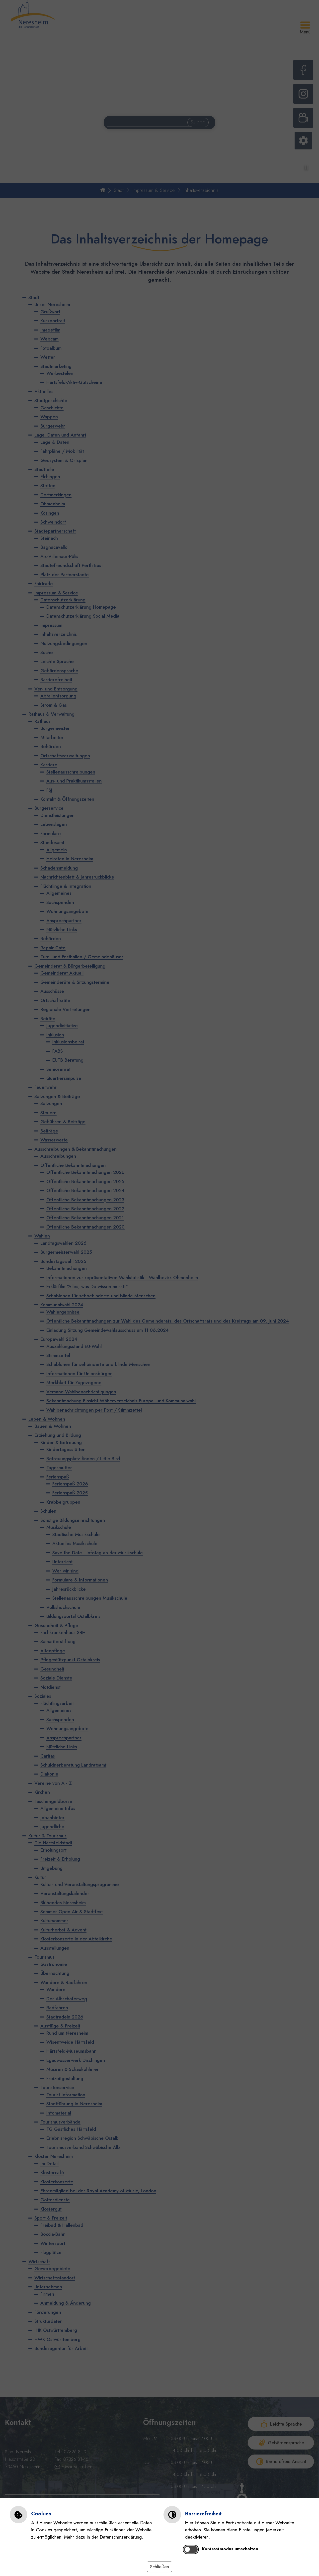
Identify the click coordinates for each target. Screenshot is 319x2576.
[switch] (191, 2549)
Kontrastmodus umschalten (230, 2549)
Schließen (159, 2566)
